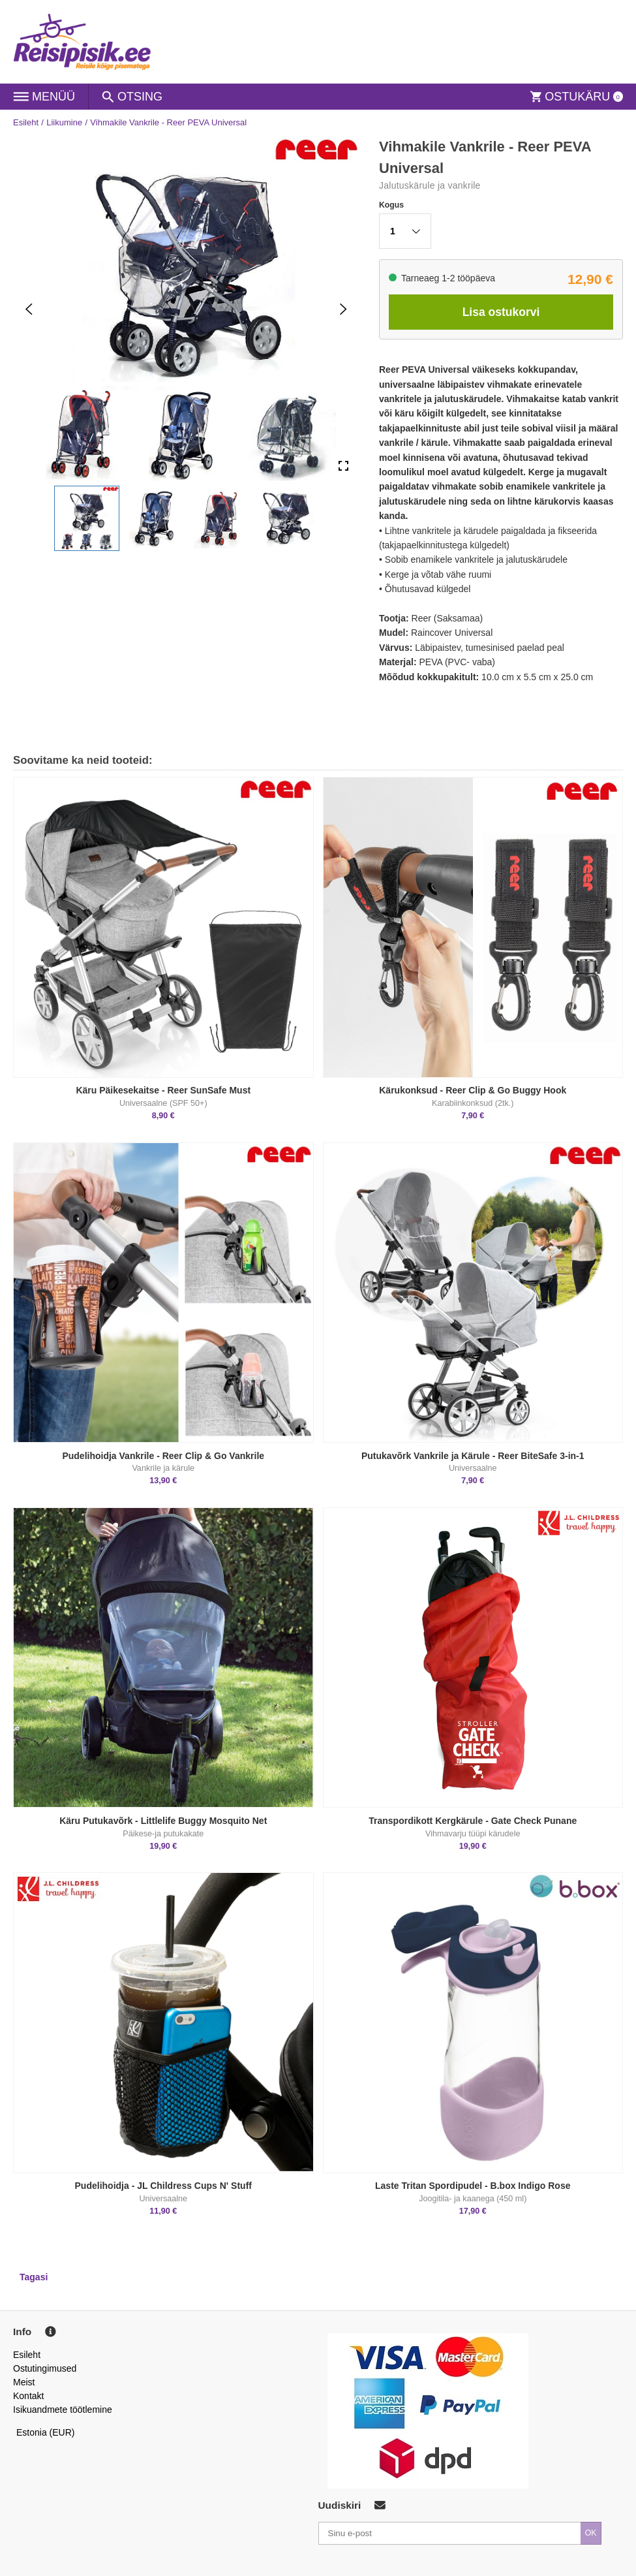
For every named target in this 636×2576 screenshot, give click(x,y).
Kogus (391, 205)
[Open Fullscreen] (343, 466)
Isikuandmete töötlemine (62, 2409)
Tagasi (34, 2277)
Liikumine (64, 122)
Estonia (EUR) (45, 2432)
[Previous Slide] (29, 309)
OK (591, 2532)
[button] (86, 518)
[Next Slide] (343, 309)
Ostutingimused (44, 2368)
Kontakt (28, 2396)
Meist (24, 2382)
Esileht (25, 122)
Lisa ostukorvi (501, 312)
